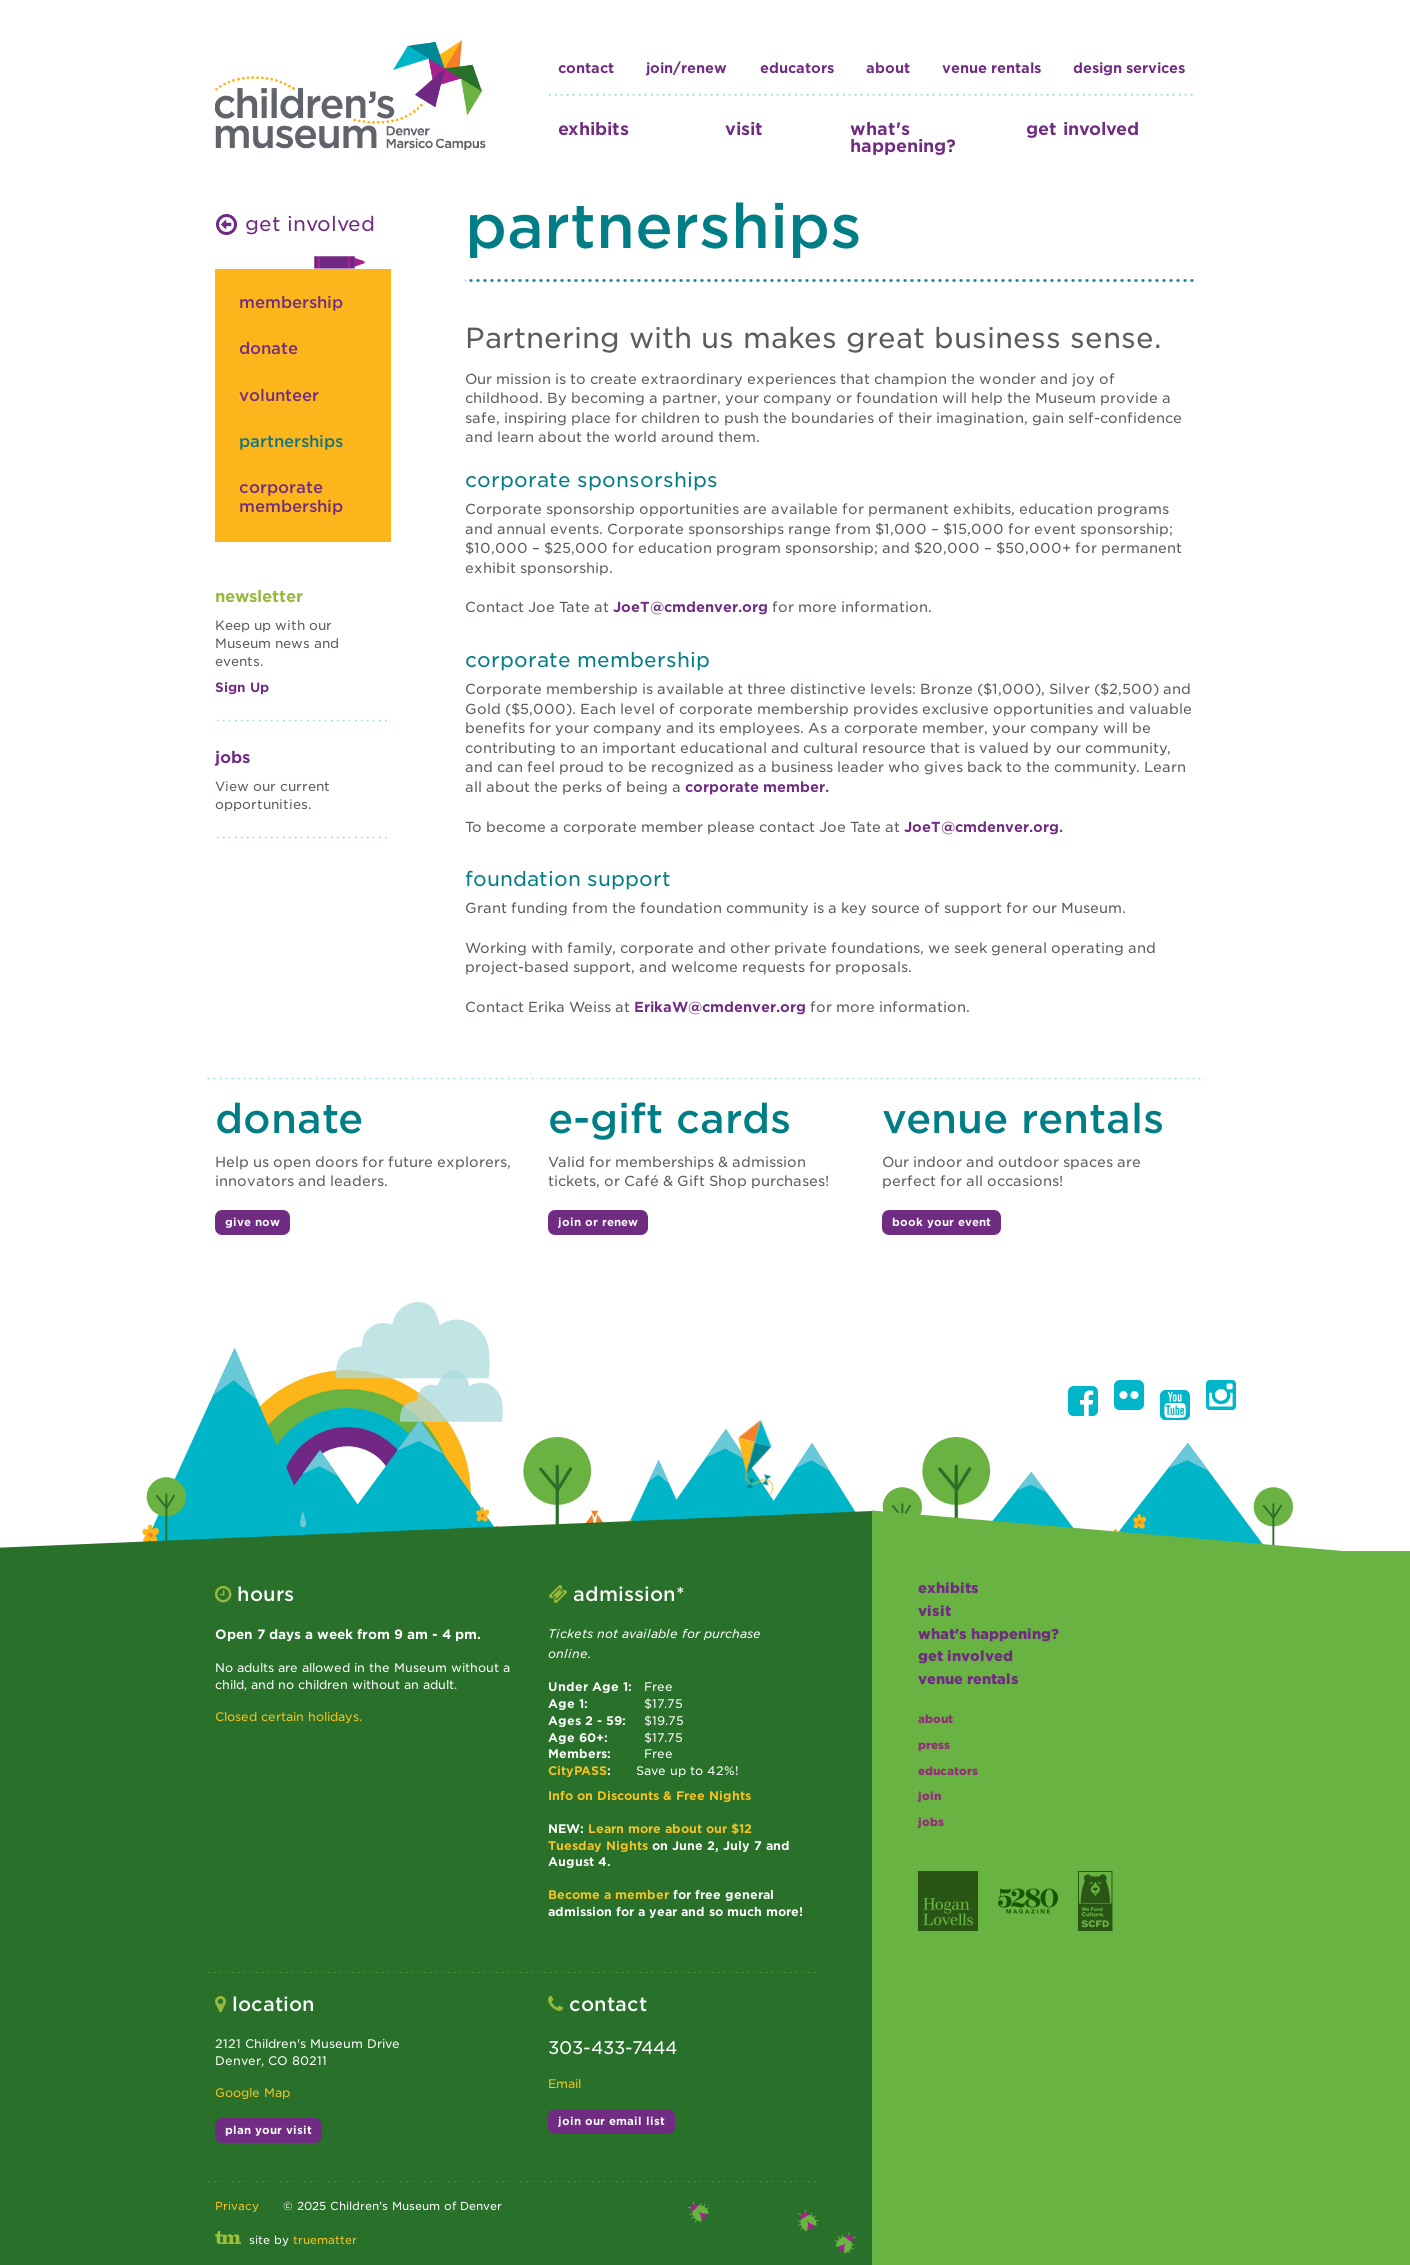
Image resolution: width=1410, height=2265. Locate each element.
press (934, 1745)
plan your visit (268, 2130)
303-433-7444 (612, 2047)
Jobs (232, 757)
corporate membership (291, 497)
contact (586, 68)
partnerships (291, 441)
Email (564, 2083)
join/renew (686, 68)
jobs (931, 1822)
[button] (1083, 1401)
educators (797, 68)
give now (252, 1222)
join (929, 1796)
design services (1129, 68)
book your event (941, 1222)
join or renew (598, 1222)
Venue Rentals (991, 68)
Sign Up (242, 687)
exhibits (593, 128)
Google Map (252, 2092)
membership (291, 302)
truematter (325, 2240)
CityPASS (577, 1770)
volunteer (279, 395)
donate (268, 348)
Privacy (237, 2206)
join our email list (611, 2121)
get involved (1082, 128)
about (888, 68)
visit (744, 128)
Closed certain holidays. (288, 1716)
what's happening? (903, 137)
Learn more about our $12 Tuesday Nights (650, 1837)
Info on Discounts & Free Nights (649, 1795)
